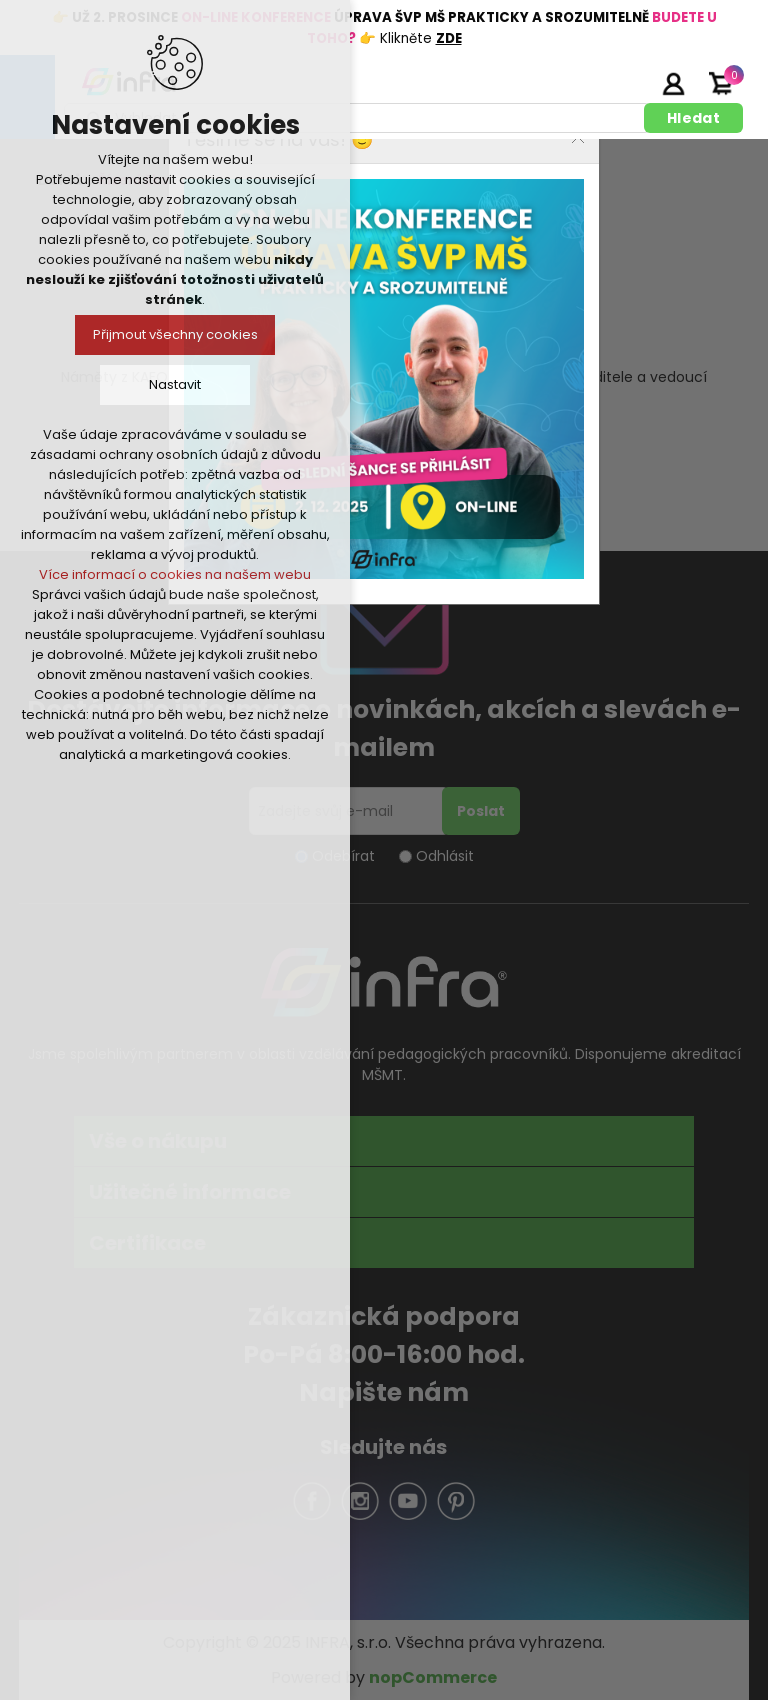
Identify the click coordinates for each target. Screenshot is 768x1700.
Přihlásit (673, 83)
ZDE (449, 38)
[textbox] (357, 118)
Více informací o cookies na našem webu (175, 574)
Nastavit (175, 384)
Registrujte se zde (623, 83)
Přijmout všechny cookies (175, 334)
